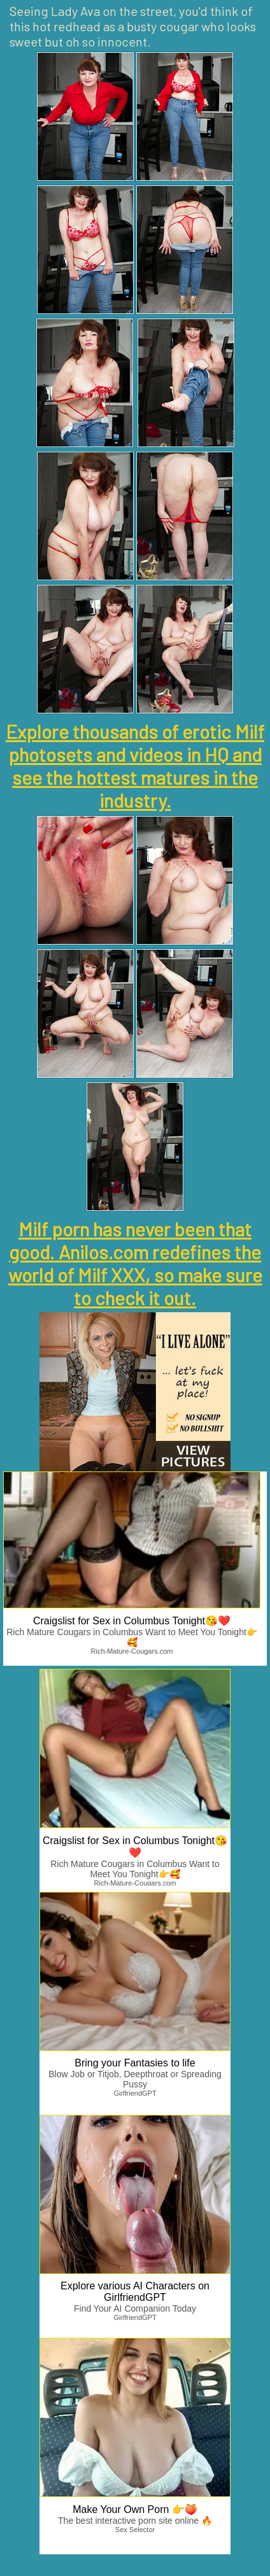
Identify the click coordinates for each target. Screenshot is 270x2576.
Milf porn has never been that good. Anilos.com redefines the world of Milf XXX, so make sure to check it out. (135, 1263)
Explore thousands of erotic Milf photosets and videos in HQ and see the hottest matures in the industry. (135, 766)
